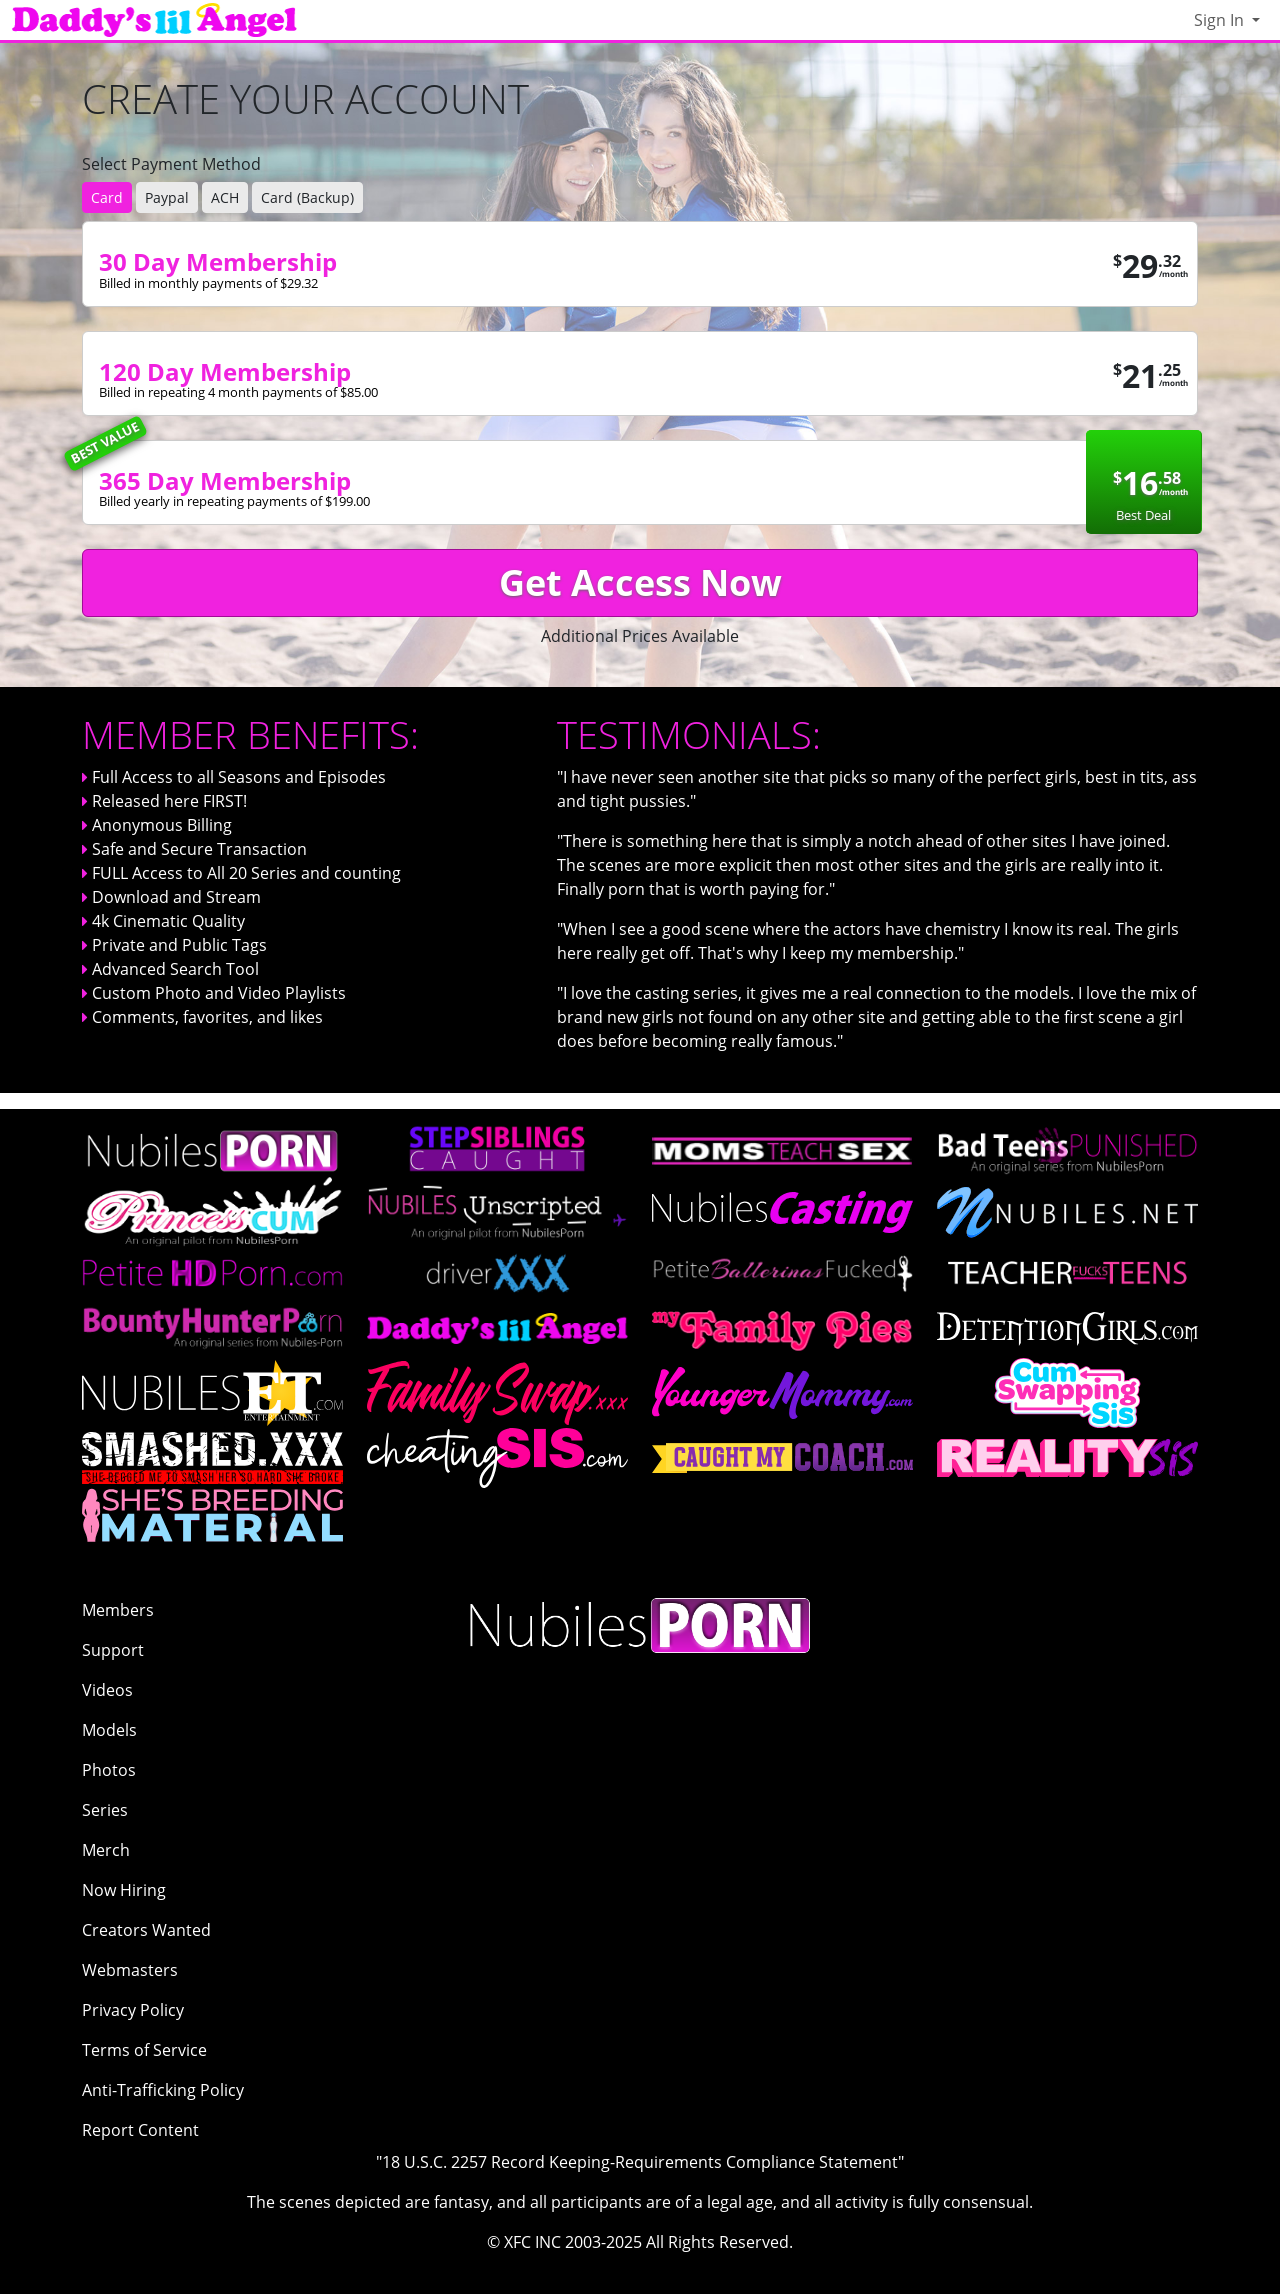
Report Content (140, 2130)
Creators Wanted (146, 1930)
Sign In (1221, 20)
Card (107, 197)
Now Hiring (124, 1890)
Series (105, 1810)
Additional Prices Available (640, 636)
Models (109, 1730)
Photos (109, 1770)
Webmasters (130, 1970)
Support (113, 1650)
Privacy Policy (133, 2010)
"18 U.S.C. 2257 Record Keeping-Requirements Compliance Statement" (640, 2162)
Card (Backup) (307, 197)
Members (118, 1610)
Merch (106, 1850)
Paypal (167, 197)
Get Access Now (640, 582)
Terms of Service (144, 2050)
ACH (225, 197)
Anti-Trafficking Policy (163, 2090)
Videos (107, 1690)
